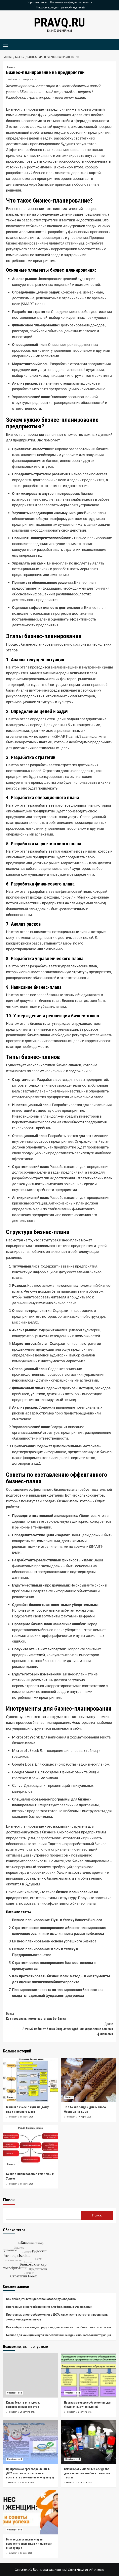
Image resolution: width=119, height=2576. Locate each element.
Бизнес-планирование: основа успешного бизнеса (54, 1941)
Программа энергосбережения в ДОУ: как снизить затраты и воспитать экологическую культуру (57, 2317)
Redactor (13, 79)
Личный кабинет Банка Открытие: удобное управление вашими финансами (59, 2028)
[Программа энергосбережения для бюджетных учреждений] (88, 2375)
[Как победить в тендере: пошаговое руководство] (30, 2375)
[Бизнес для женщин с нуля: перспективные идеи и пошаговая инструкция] (30, 2512)
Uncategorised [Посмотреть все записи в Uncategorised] (14, 2393)
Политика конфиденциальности (71, 2)
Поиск (9, 2199)
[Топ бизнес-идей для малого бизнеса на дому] (88, 2080)
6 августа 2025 (27, 2482)
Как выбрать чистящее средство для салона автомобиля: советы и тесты (58, 2327)
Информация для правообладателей (60, 7)
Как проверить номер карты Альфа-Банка (59, 2016)
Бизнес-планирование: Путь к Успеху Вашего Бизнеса (57, 1920)
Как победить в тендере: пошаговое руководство (41, 2299)
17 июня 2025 (26, 2553)
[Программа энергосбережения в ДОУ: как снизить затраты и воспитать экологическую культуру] (30, 2442)
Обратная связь (37, 2)
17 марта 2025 (29, 79)
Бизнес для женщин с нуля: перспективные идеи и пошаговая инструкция (58, 2335)
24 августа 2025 (27, 2412)
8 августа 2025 (84, 2412)
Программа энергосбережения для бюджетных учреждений (49, 2306)
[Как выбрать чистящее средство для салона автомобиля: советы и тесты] (88, 2442)
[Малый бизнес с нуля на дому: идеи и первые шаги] (30, 2080)
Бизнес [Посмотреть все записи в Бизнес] (11, 67)
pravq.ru (59, 22)
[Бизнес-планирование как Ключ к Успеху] (30, 2147)
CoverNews (76, 2569)
